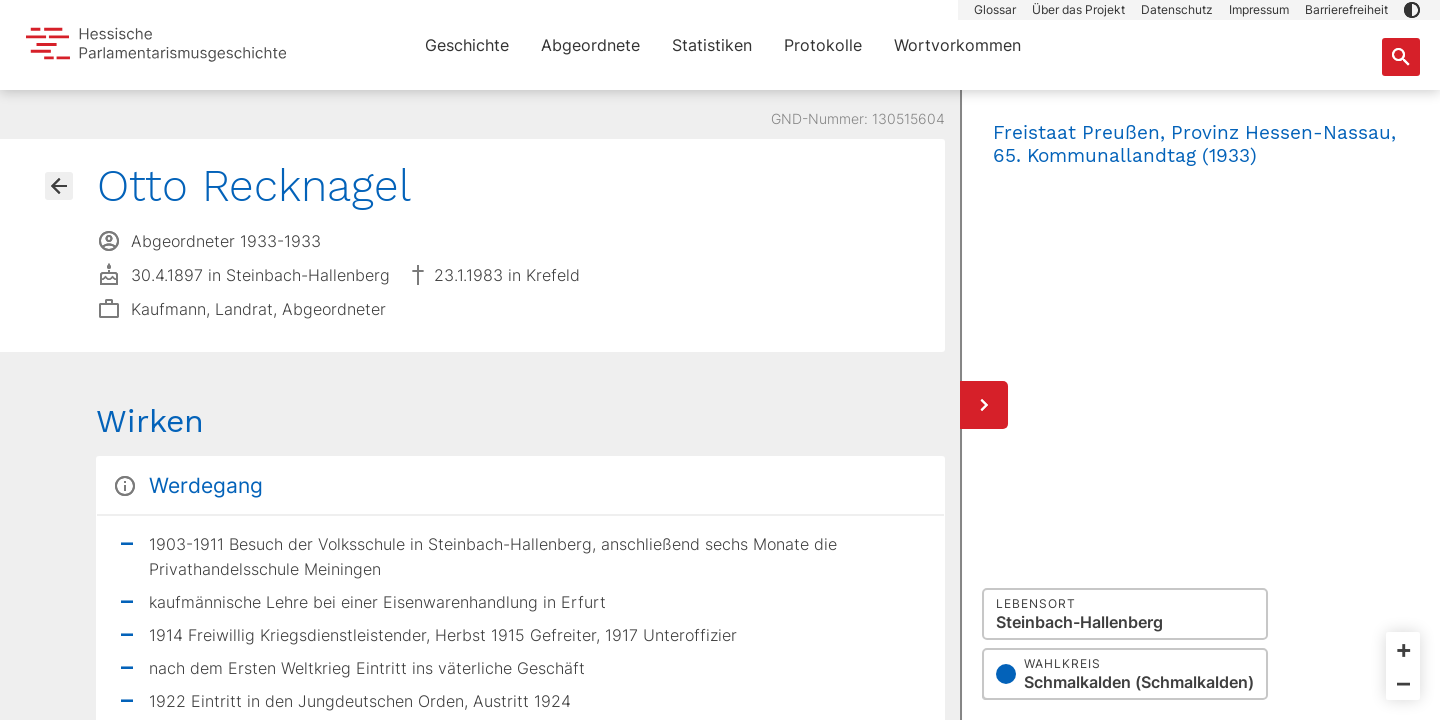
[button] (1412, 10)
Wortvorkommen (957, 45)
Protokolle (823, 45)
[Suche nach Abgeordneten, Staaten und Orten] (1401, 57)
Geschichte (467, 45)
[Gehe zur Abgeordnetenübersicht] (59, 186)
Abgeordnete (590, 45)
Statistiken (712, 45)
